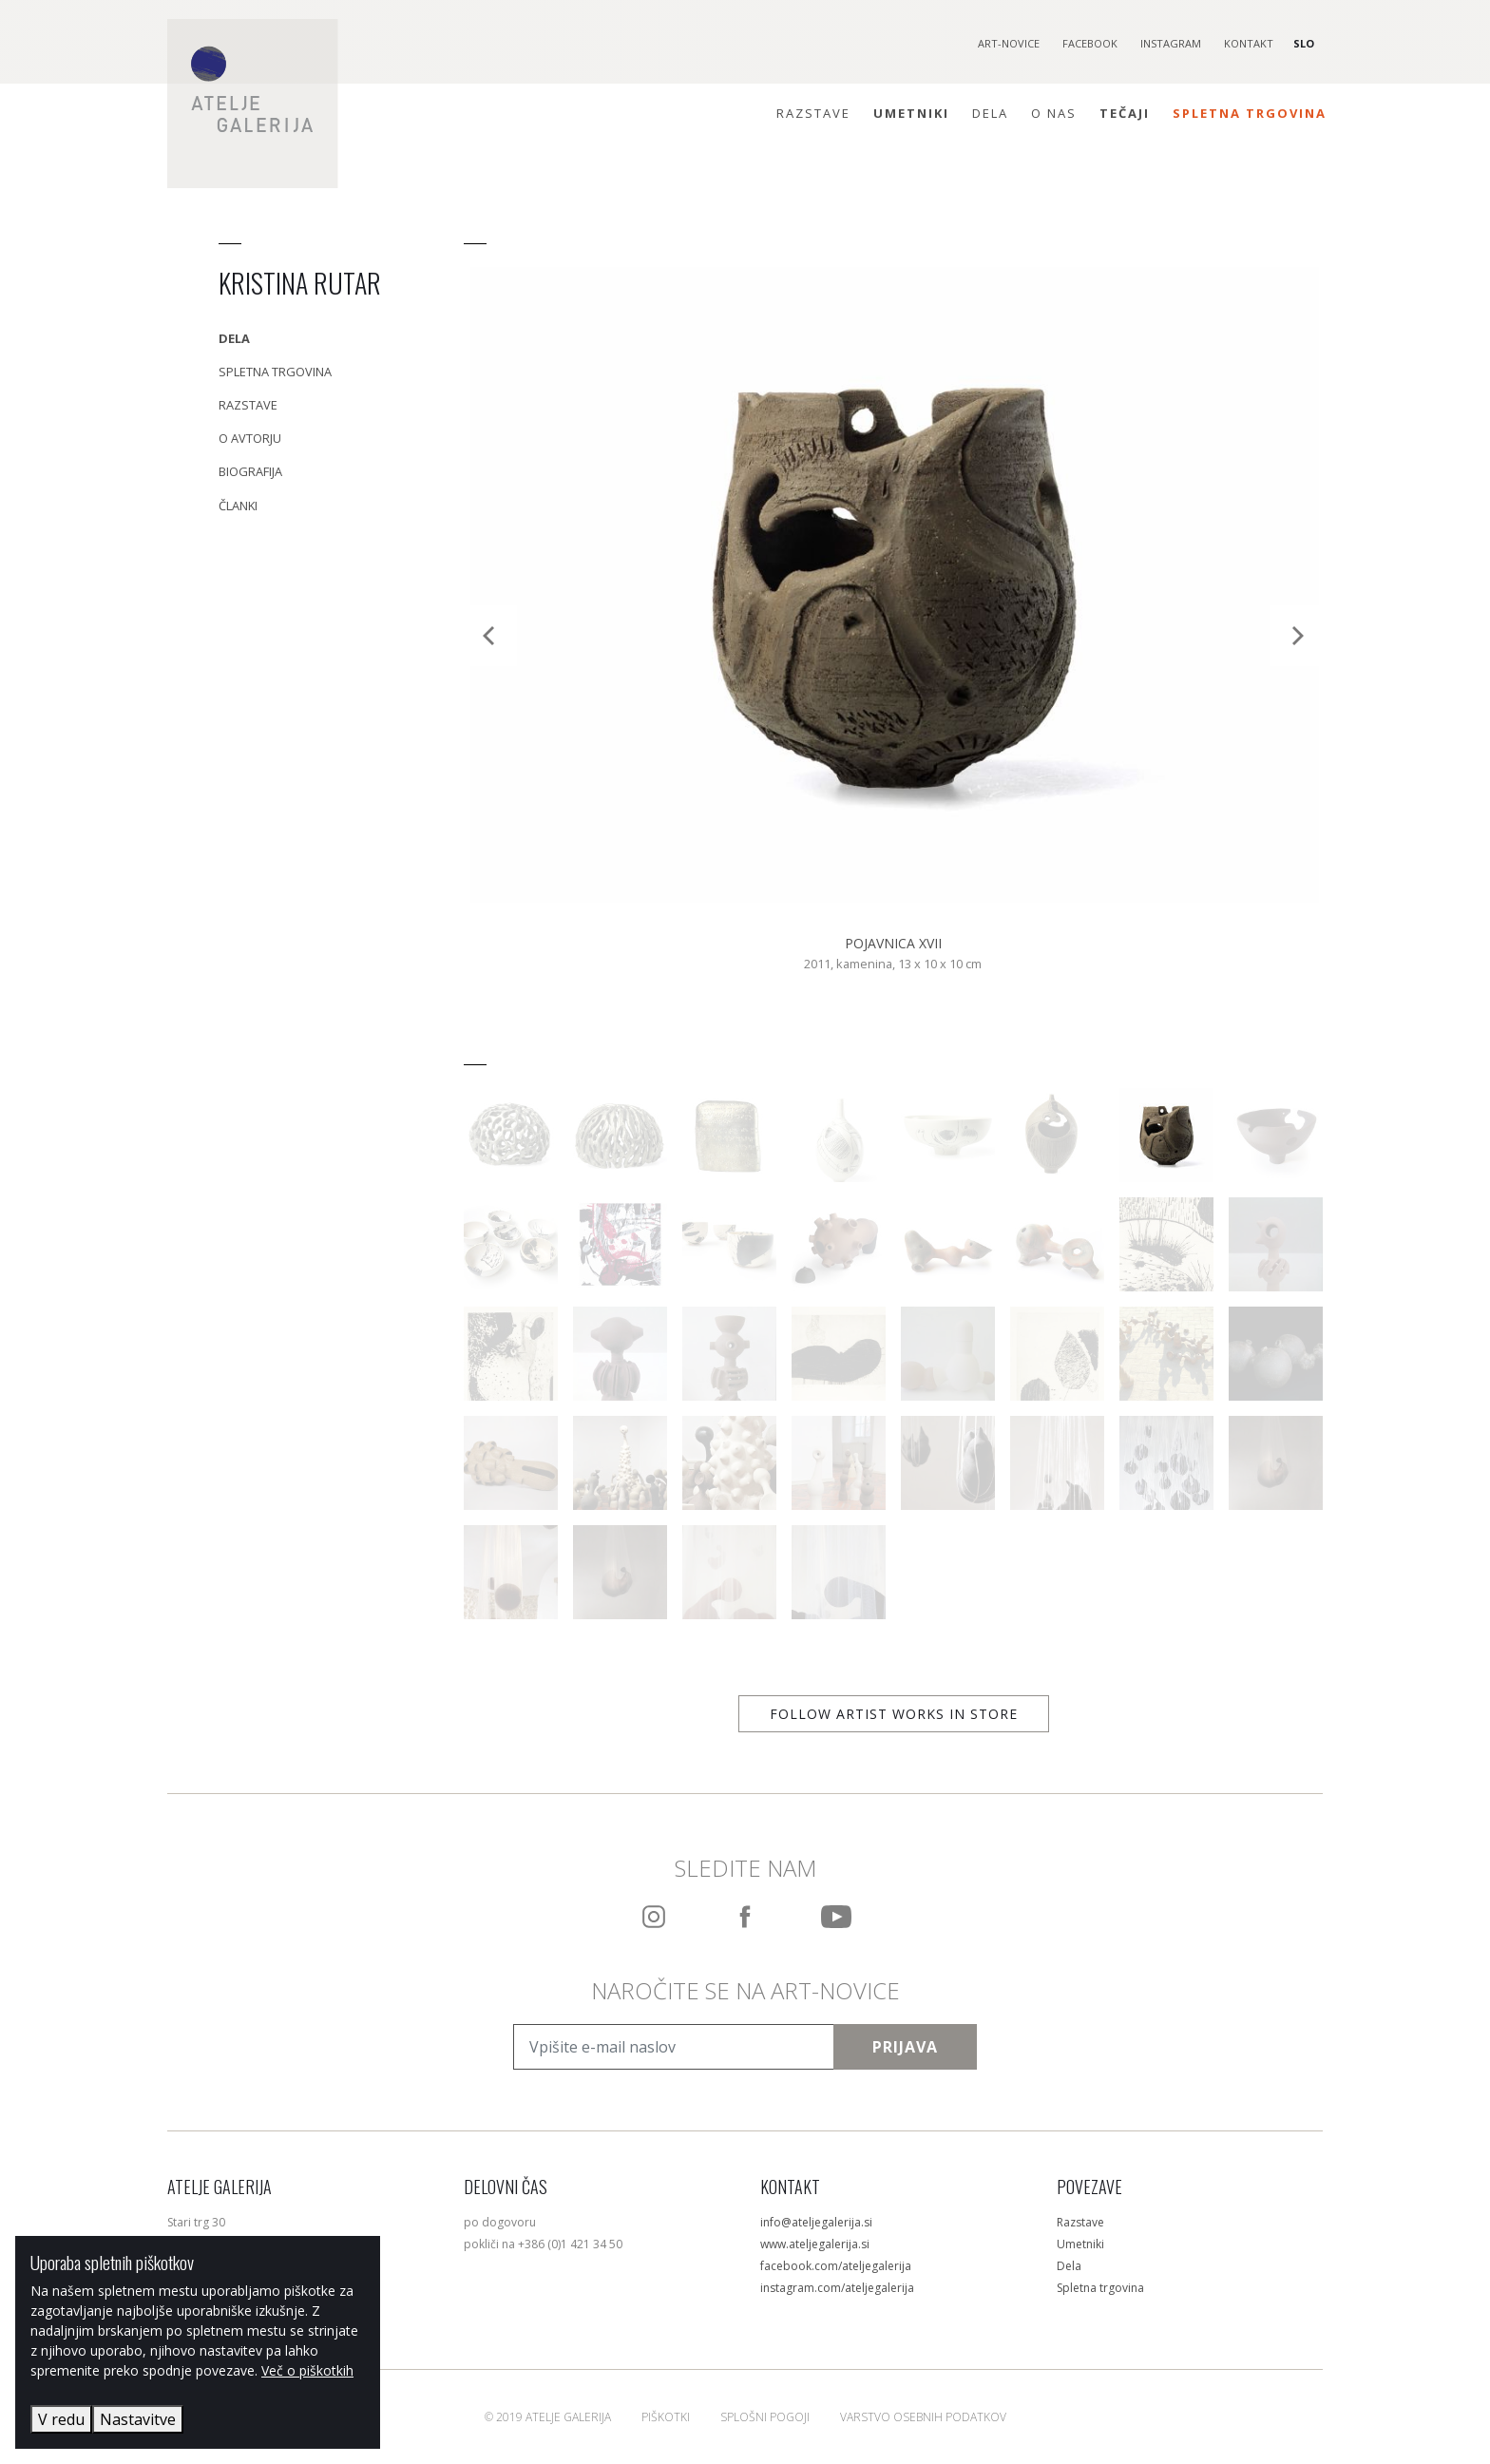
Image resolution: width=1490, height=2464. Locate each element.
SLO (1303, 43)
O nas (1054, 113)
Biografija (250, 471)
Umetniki (911, 113)
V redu (61, 2419)
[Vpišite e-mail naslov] (673, 2047)
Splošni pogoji (765, 2417)
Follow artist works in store (894, 1714)
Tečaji (1124, 113)
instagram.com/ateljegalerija (837, 2288)
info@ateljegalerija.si (816, 2222)
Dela (990, 113)
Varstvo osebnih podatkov (923, 2417)
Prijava (905, 2046)
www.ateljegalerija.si (814, 2244)
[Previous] (490, 635)
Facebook (1090, 43)
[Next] (1296, 635)
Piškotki (665, 2417)
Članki (238, 505)
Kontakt (1248, 43)
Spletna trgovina (1250, 113)
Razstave (813, 113)
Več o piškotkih (307, 2370)
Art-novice (1009, 43)
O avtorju (250, 438)
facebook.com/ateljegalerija (835, 2266)
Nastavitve (138, 2419)
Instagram (1170, 43)
